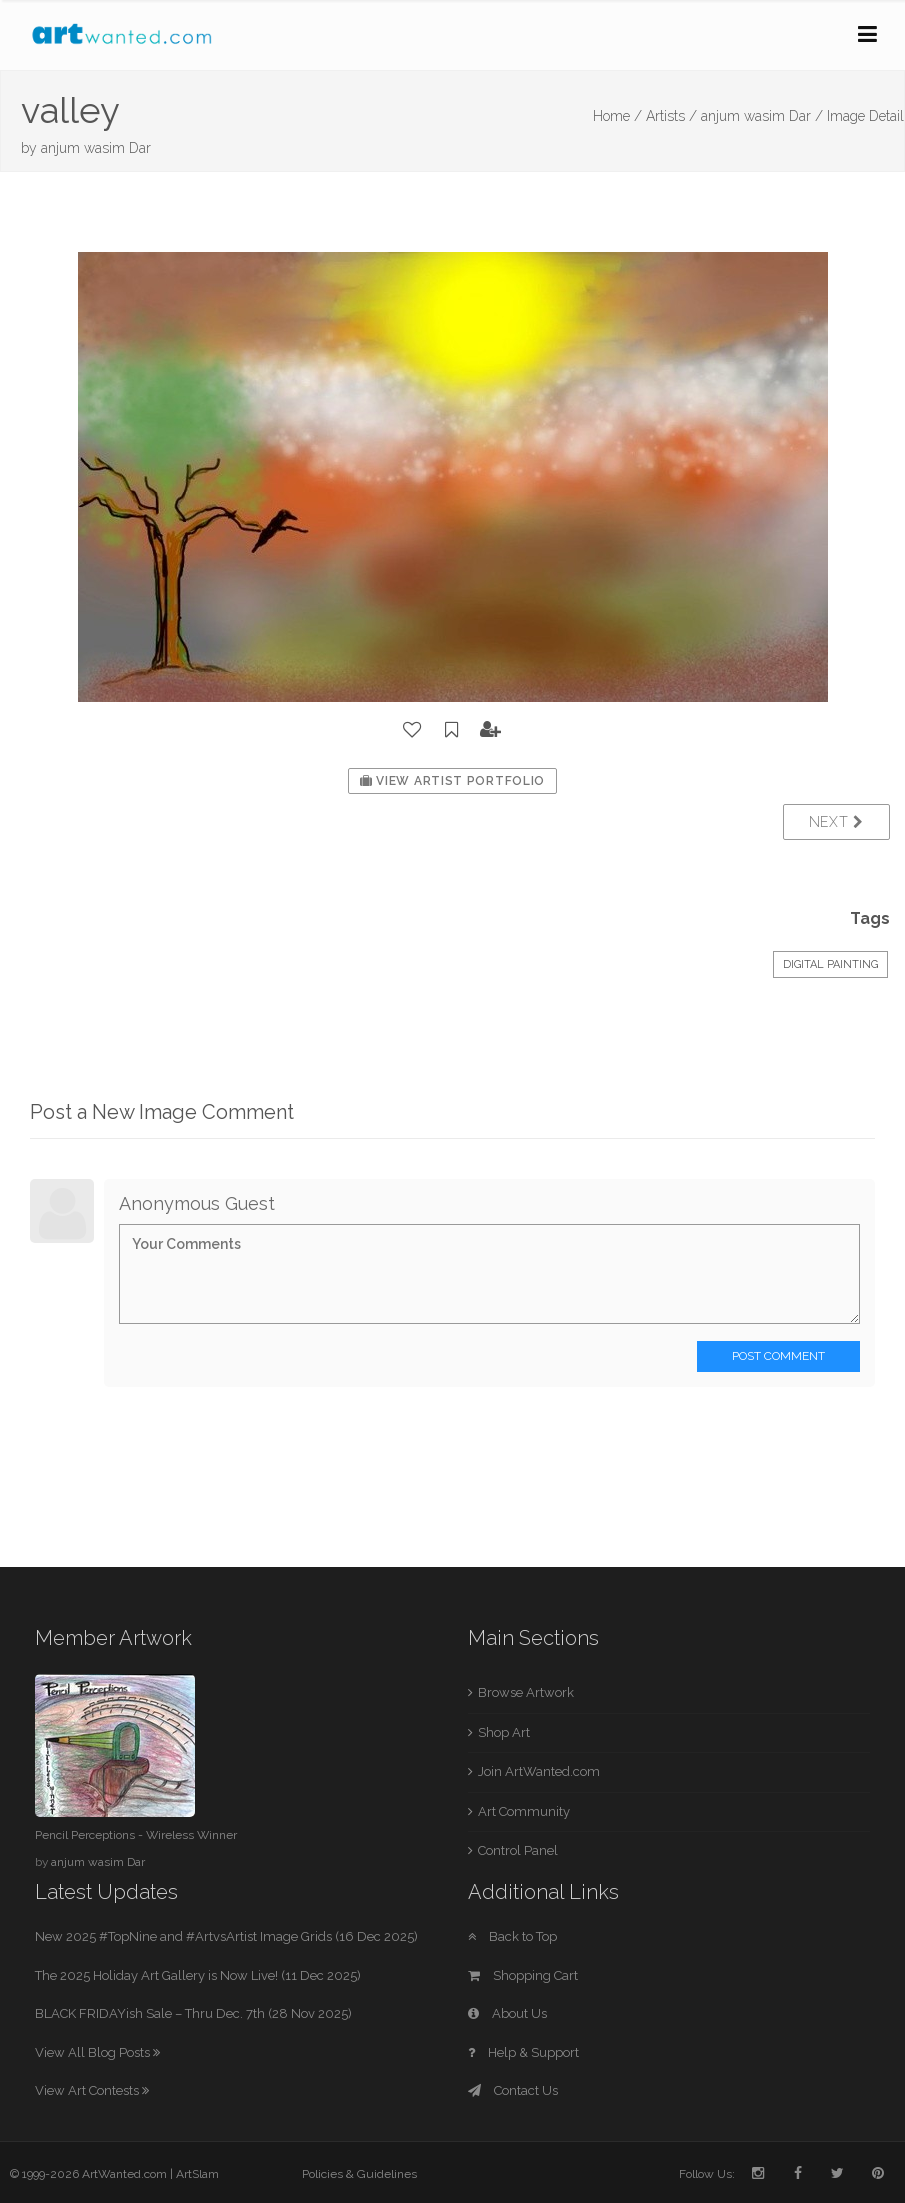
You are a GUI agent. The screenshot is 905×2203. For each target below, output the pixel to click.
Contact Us (513, 2090)
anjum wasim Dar (96, 148)
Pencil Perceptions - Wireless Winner (136, 1835)
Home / (617, 116)
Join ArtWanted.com (539, 1771)
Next (836, 822)
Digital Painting (830, 964)
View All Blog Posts (97, 2052)
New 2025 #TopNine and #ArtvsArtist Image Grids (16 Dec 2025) (226, 1936)
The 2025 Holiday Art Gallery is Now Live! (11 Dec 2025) (198, 1975)
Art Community (524, 1811)
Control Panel (518, 1850)
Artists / (671, 116)
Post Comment (778, 1356)
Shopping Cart (523, 1975)
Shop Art (504, 1732)
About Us (507, 2013)
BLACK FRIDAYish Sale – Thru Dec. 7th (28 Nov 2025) (193, 2013)
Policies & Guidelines (359, 2174)
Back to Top (512, 1936)
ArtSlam (197, 2174)
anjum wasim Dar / (762, 116)
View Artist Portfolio (452, 781)
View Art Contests (92, 2090)
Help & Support (523, 2052)
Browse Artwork (526, 1692)
